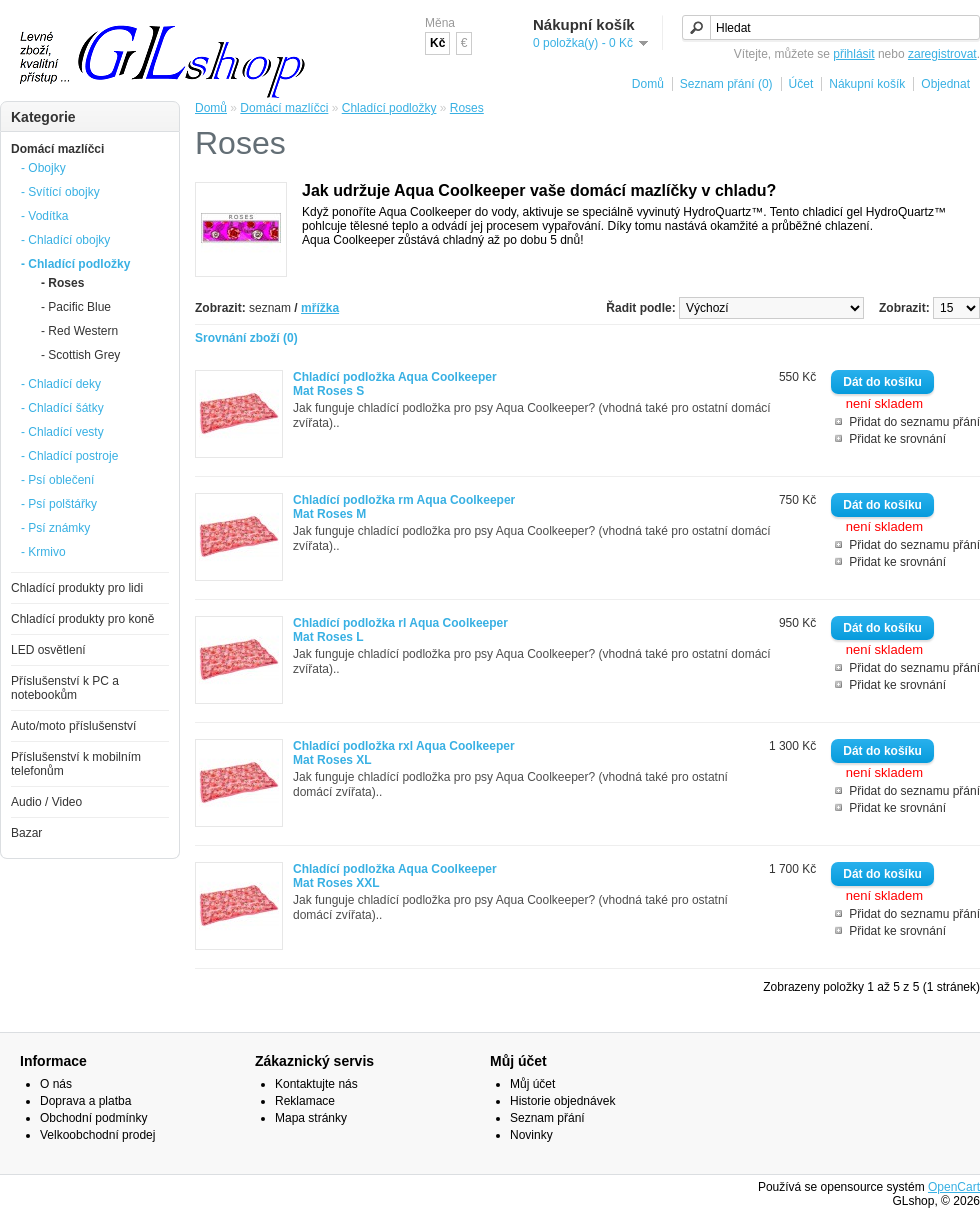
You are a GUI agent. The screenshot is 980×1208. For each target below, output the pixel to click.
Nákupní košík (867, 84)
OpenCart (954, 1187)
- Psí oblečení (57, 480)
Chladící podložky (389, 108)
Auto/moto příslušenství (73, 726)
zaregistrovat (942, 54)
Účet (801, 84)
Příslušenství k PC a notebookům (65, 688)
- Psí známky (55, 528)
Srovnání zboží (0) (246, 338)
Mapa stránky (311, 1118)
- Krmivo (43, 552)
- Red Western (79, 331)
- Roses (62, 283)
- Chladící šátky (62, 408)
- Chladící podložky (75, 264)
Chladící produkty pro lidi (77, 588)
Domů (648, 84)
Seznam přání (547, 1118)
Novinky (531, 1135)
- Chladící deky (61, 384)
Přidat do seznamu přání (914, 422)
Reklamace (305, 1101)
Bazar (26, 833)
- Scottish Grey (80, 355)
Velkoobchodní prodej (97, 1135)
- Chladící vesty (62, 432)
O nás (56, 1084)
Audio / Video (46, 802)
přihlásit (853, 54)
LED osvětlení (48, 650)
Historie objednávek (562, 1101)
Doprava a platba (85, 1101)
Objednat (945, 84)
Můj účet (532, 1084)
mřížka (320, 308)
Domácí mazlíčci (57, 149)
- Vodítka (44, 216)
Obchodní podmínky (93, 1118)
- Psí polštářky (59, 504)
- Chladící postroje (69, 456)
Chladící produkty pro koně (82, 619)
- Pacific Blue (76, 307)
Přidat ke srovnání (897, 439)
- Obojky (43, 168)
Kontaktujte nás (316, 1084)
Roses (467, 108)
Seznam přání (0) (726, 84)
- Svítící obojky (60, 192)
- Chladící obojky (65, 240)
